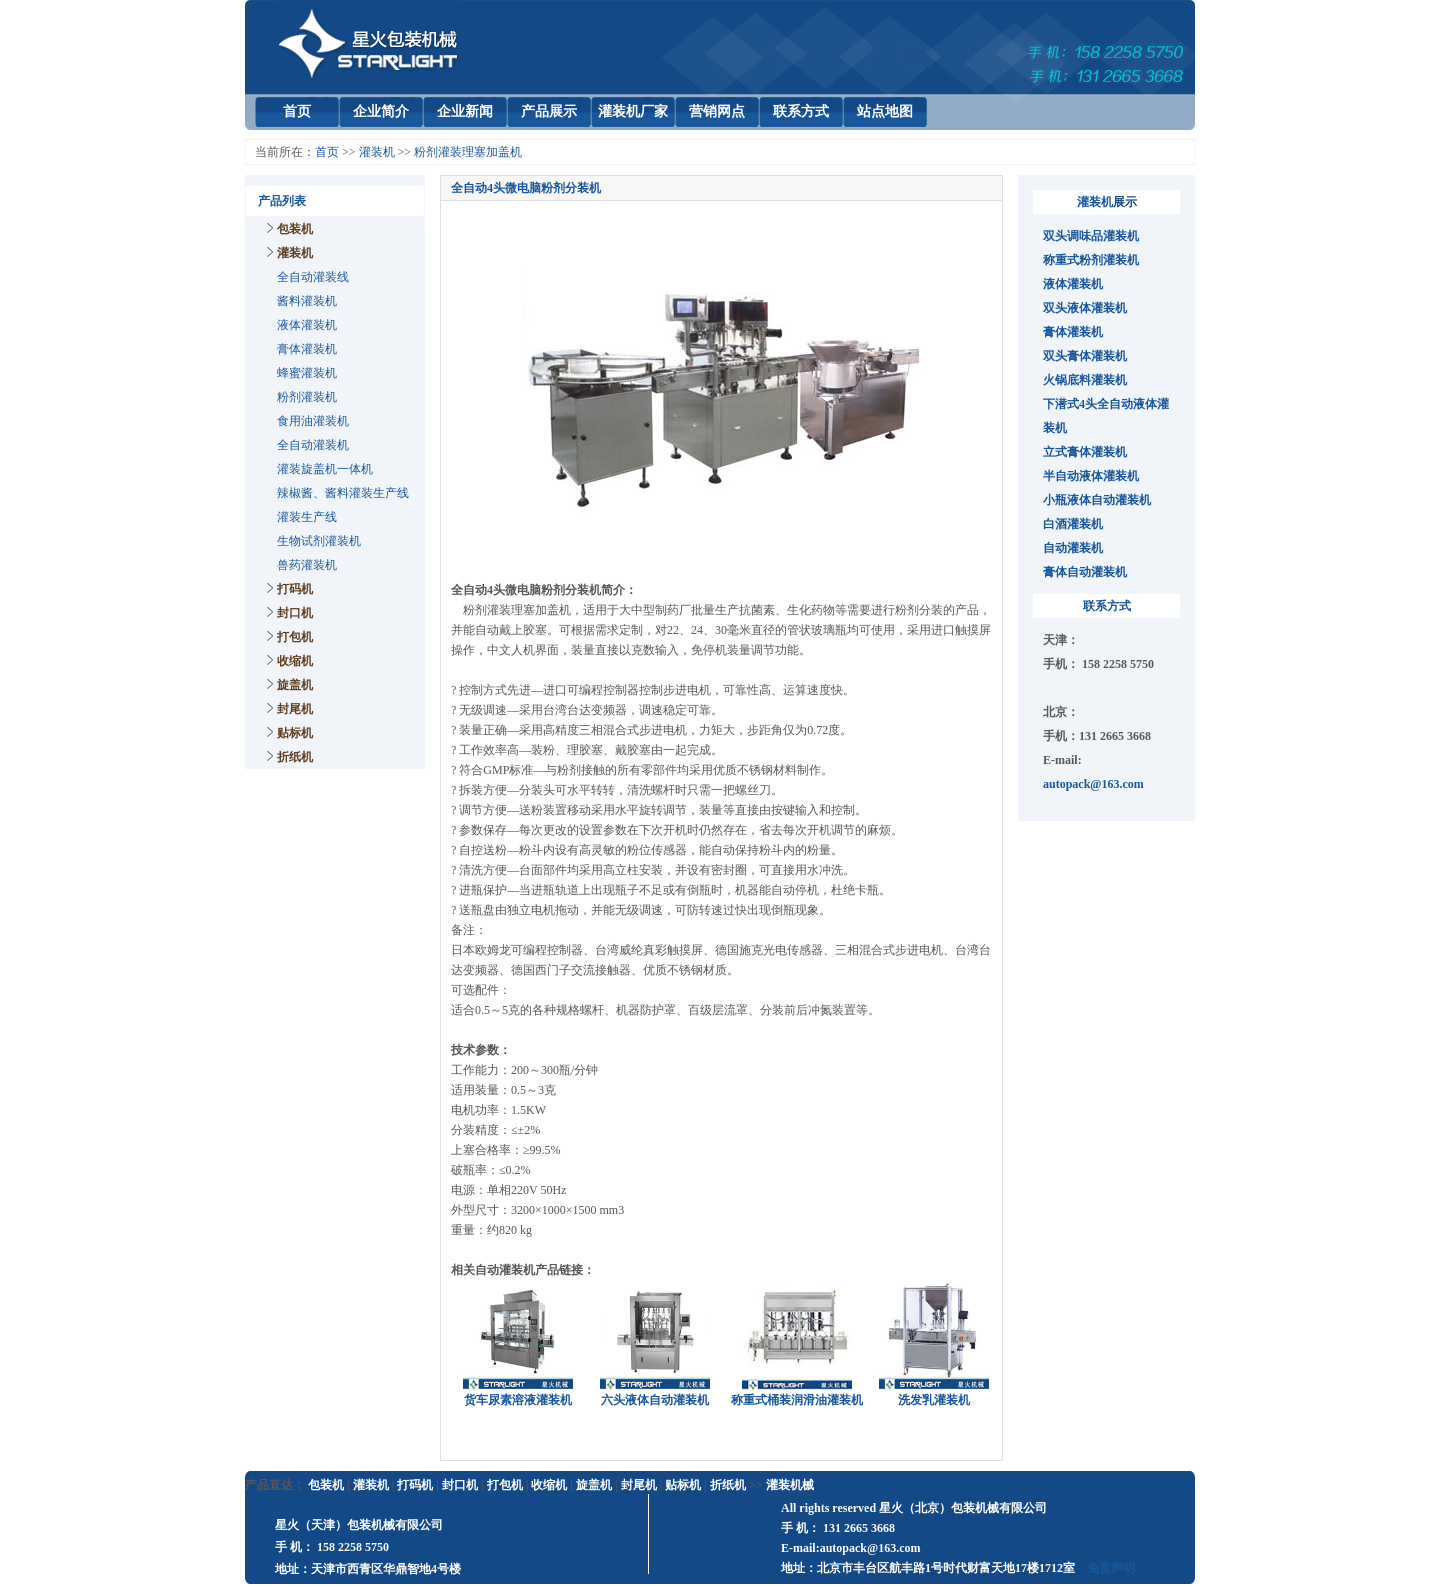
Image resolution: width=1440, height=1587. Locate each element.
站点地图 (885, 111)
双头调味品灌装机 (1091, 236)
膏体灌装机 (307, 349)
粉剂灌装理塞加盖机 (468, 152)
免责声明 (1111, 1568)
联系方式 (801, 111)
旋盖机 (295, 685)
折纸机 (295, 757)
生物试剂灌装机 (319, 541)
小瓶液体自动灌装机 (1097, 500)
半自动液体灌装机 (1091, 476)
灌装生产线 (307, 517)
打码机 (295, 589)
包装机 (295, 229)
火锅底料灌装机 (1085, 380)
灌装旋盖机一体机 (325, 469)
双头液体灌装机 (1085, 308)
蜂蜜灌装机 (307, 373)
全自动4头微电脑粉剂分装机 (526, 188)
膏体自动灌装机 (1085, 572)
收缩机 (295, 661)
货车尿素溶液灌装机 (518, 1400)
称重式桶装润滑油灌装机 (797, 1400)
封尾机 (295, 709)
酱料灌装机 (307, 301)
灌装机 (377, 152)
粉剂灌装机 (307, 397)
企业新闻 (465, 111)
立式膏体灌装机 (1085, 452)
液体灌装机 (307, 325)
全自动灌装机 (313, 445)
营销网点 (717, 111)
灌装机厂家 (633, 111)
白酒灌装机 (1073, 524)
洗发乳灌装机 (934, 1400)
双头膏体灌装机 (1085, 356)
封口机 (295, 613)
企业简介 (381, 111)
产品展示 (549, 111)
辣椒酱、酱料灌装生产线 (343, 493)
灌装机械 (790, 1485)
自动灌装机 (1073, 548)
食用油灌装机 (313, 421)
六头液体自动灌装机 (655, 1400)
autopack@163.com (1093, 784)
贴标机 (295, 733)
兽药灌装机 (307, 565)
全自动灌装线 (313, 277)
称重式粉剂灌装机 (1091, 260)
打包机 (295, 637)
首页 (297, 111)
